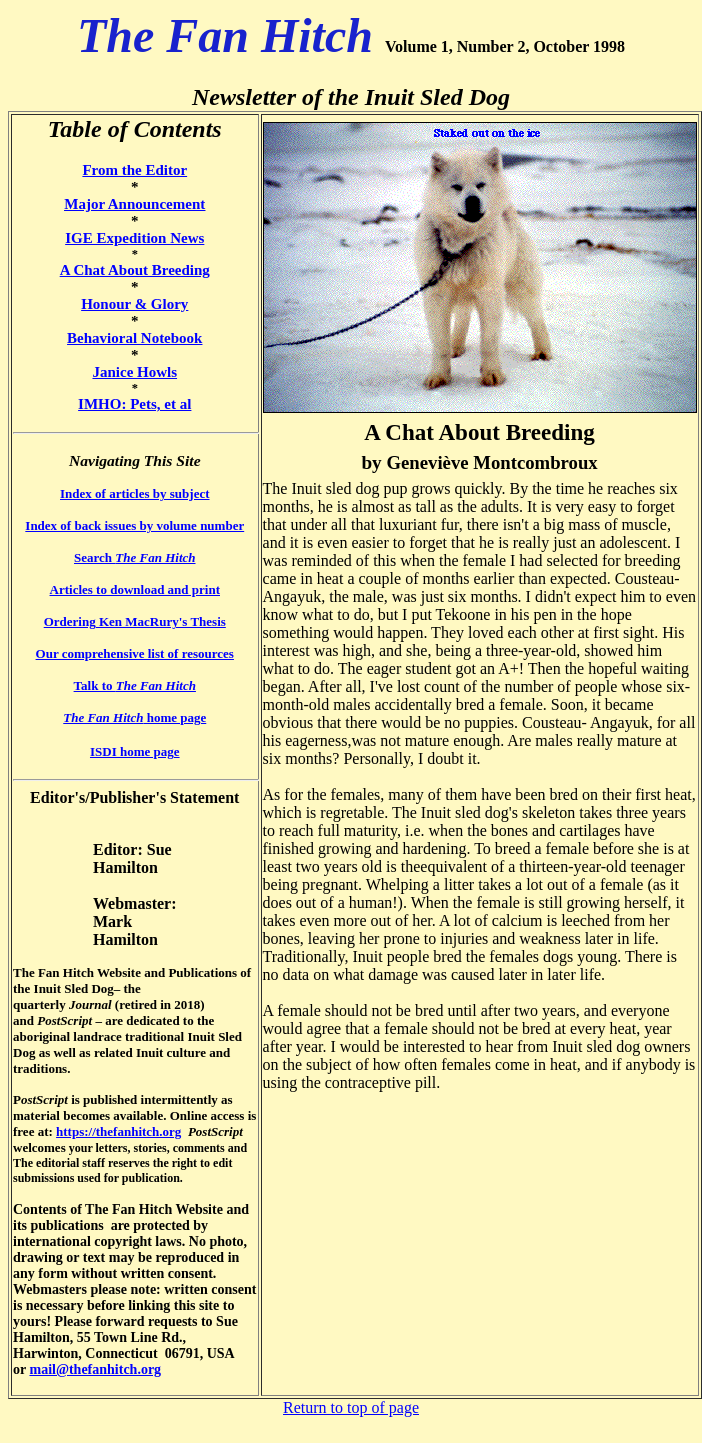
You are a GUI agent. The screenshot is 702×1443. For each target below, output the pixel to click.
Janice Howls (134, 372)
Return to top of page (351, 1407)
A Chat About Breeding (135, 270)
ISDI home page (135, 751)
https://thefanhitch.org (118, 1131)
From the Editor (134, 170)
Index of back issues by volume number (134, 525)
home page (134, 717)
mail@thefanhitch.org (95, 1369)
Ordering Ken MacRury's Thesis (135, 621)
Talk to (135, 685)
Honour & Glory (134, 304)
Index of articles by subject (135, 493)
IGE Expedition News (134, 238)
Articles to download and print (135, 589)
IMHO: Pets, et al (134, 404)
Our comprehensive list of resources (135, 653)
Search (134, 557)
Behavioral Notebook (134, 338)
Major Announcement (134, 204)
